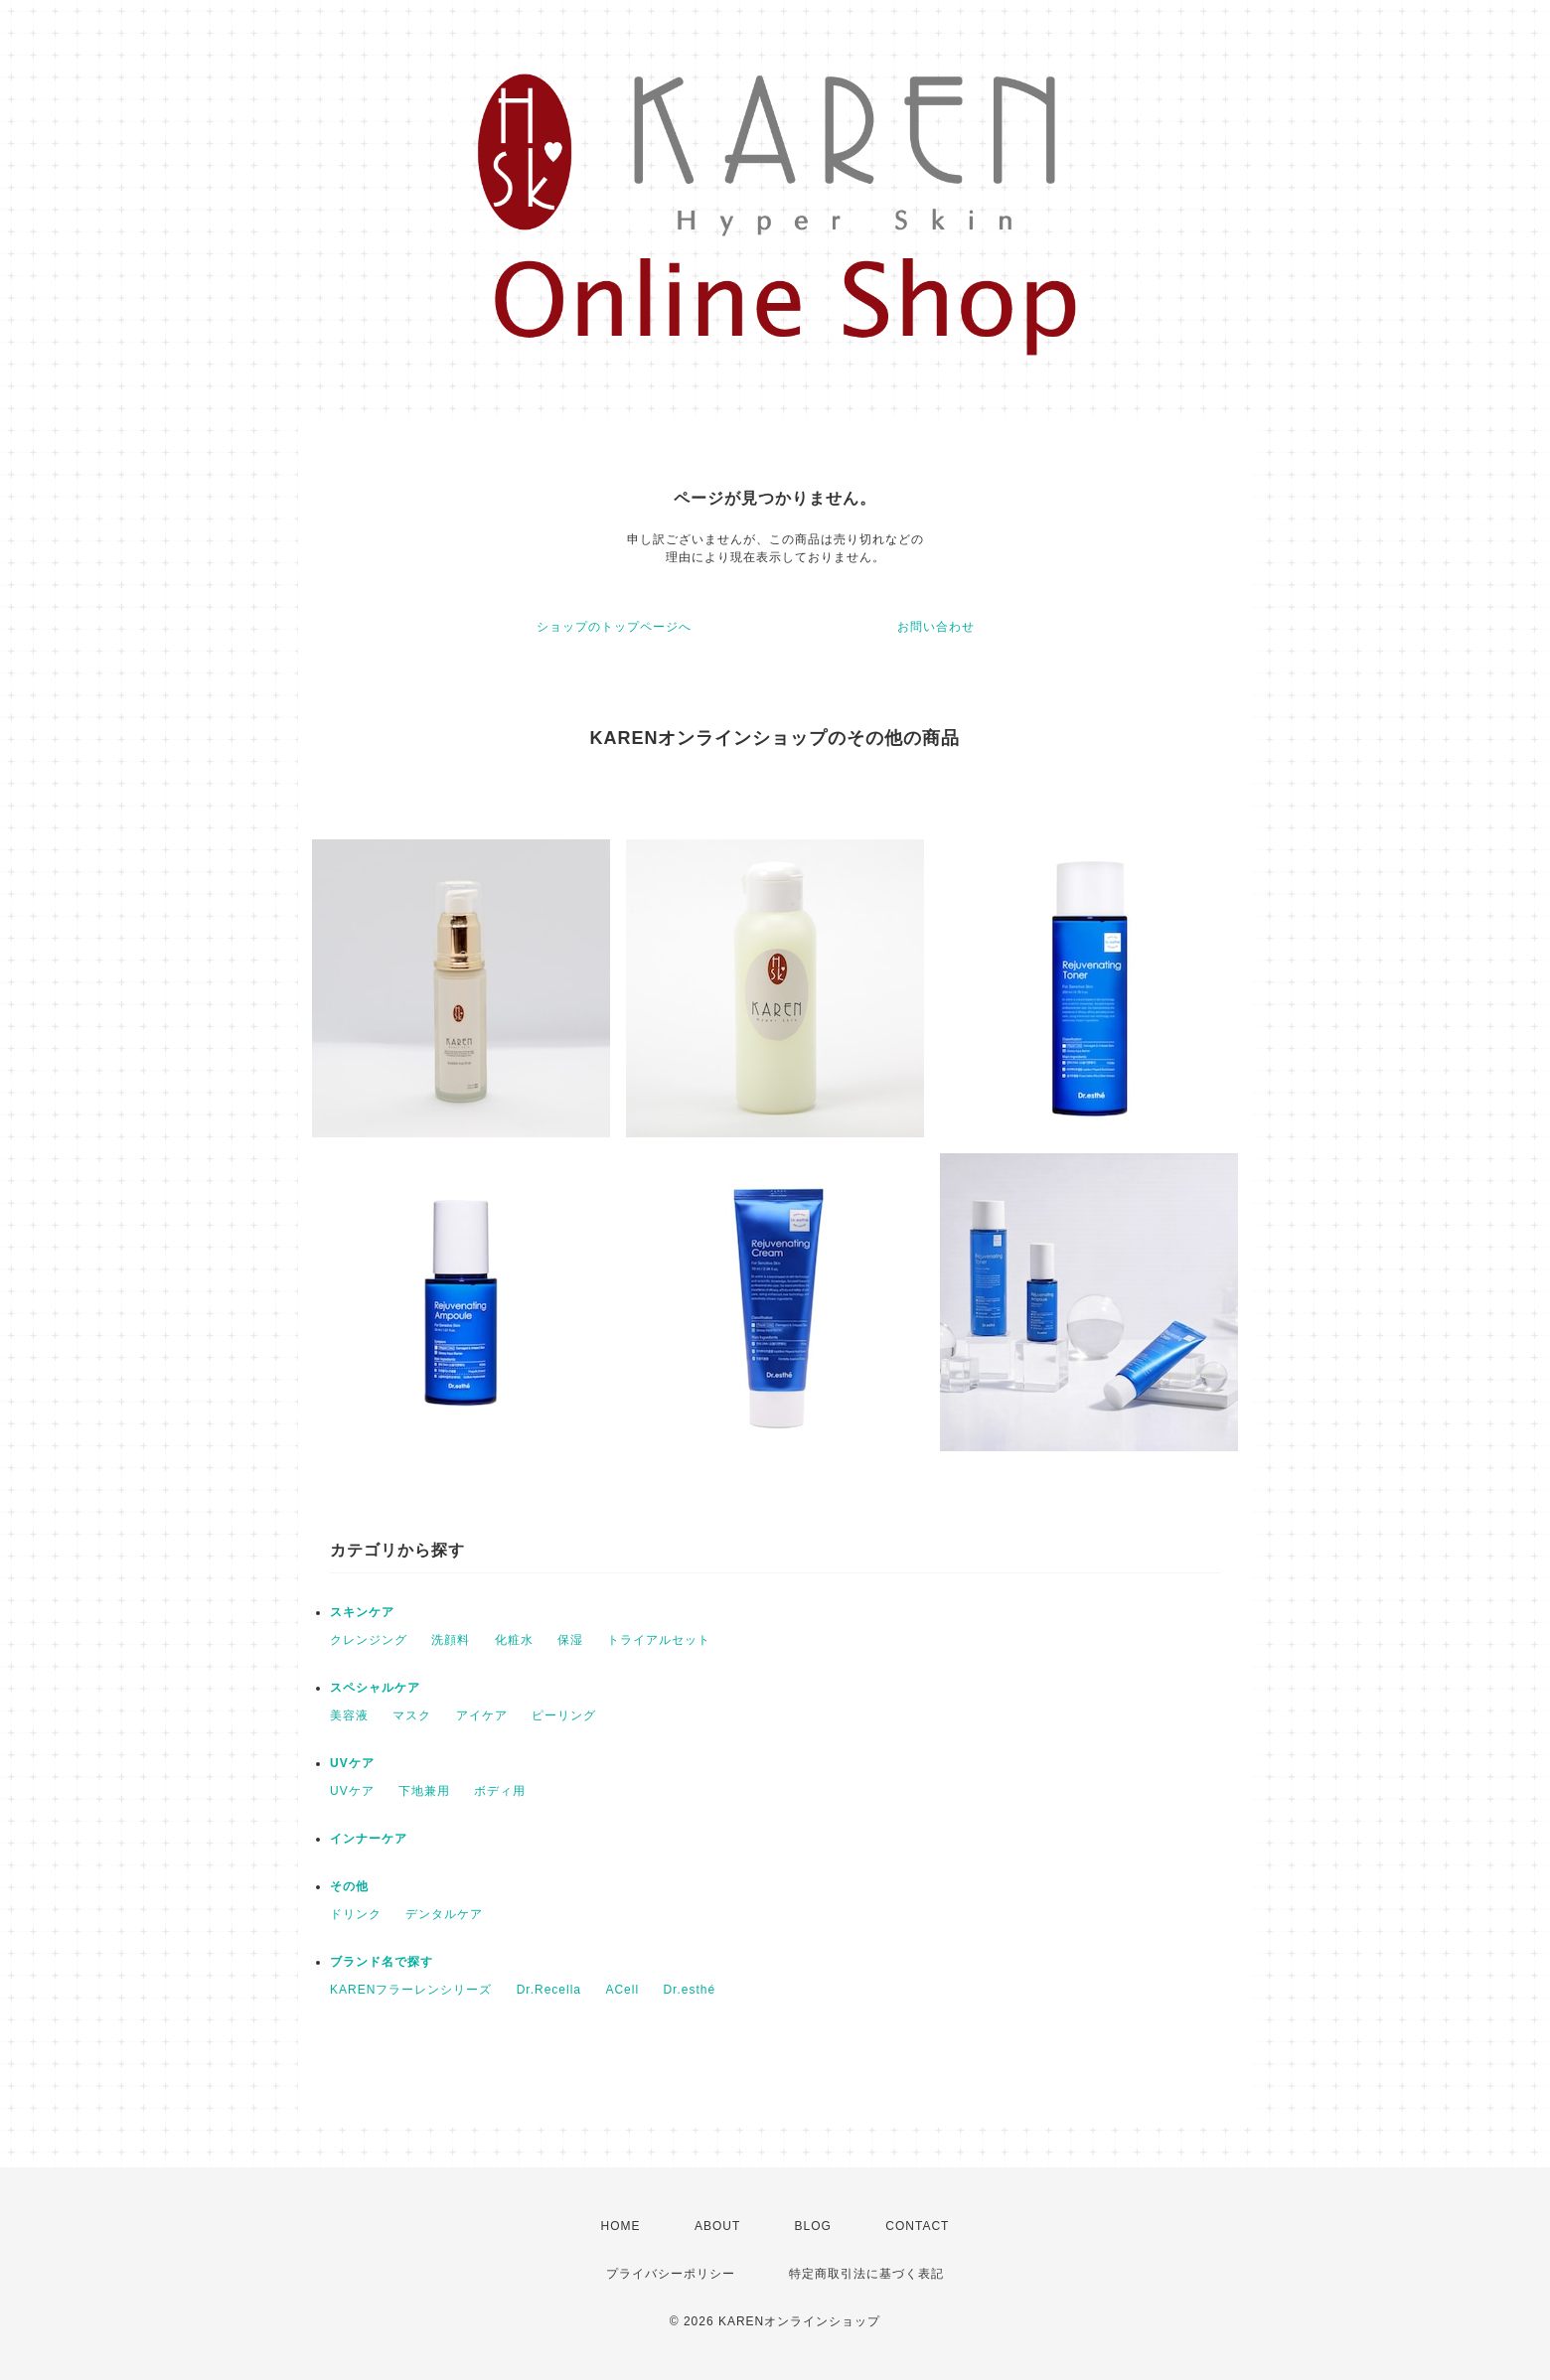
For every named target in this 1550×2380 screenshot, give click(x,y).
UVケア (352, 1763)
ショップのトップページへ (614, 627)
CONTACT (917, 2226)
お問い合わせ (936, 627)
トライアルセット (658, 1640)
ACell (622, 1990)
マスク (411, 1715)
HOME (621, 2226)
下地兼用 (424, 1791)
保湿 (570, 1640)
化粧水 (514, 1640)
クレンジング (368, 1640)
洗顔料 (450, 1640)
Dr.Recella (549, 1990)
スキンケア (362, 1612)
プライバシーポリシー (670, 2274)
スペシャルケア (375, 1688)
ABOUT (717, 2226)
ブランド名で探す (381, 1962)
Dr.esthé (689, 1990)
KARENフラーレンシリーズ (411, 1990)
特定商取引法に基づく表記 (866, 2274)
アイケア (482, 1715)
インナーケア (368, 1839)
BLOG (813, 2226)
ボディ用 (500, 1791)
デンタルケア (444, 1914)
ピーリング (564, 1715)
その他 (349, 1886)
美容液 (349, 1715)
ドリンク (356, 1914)
